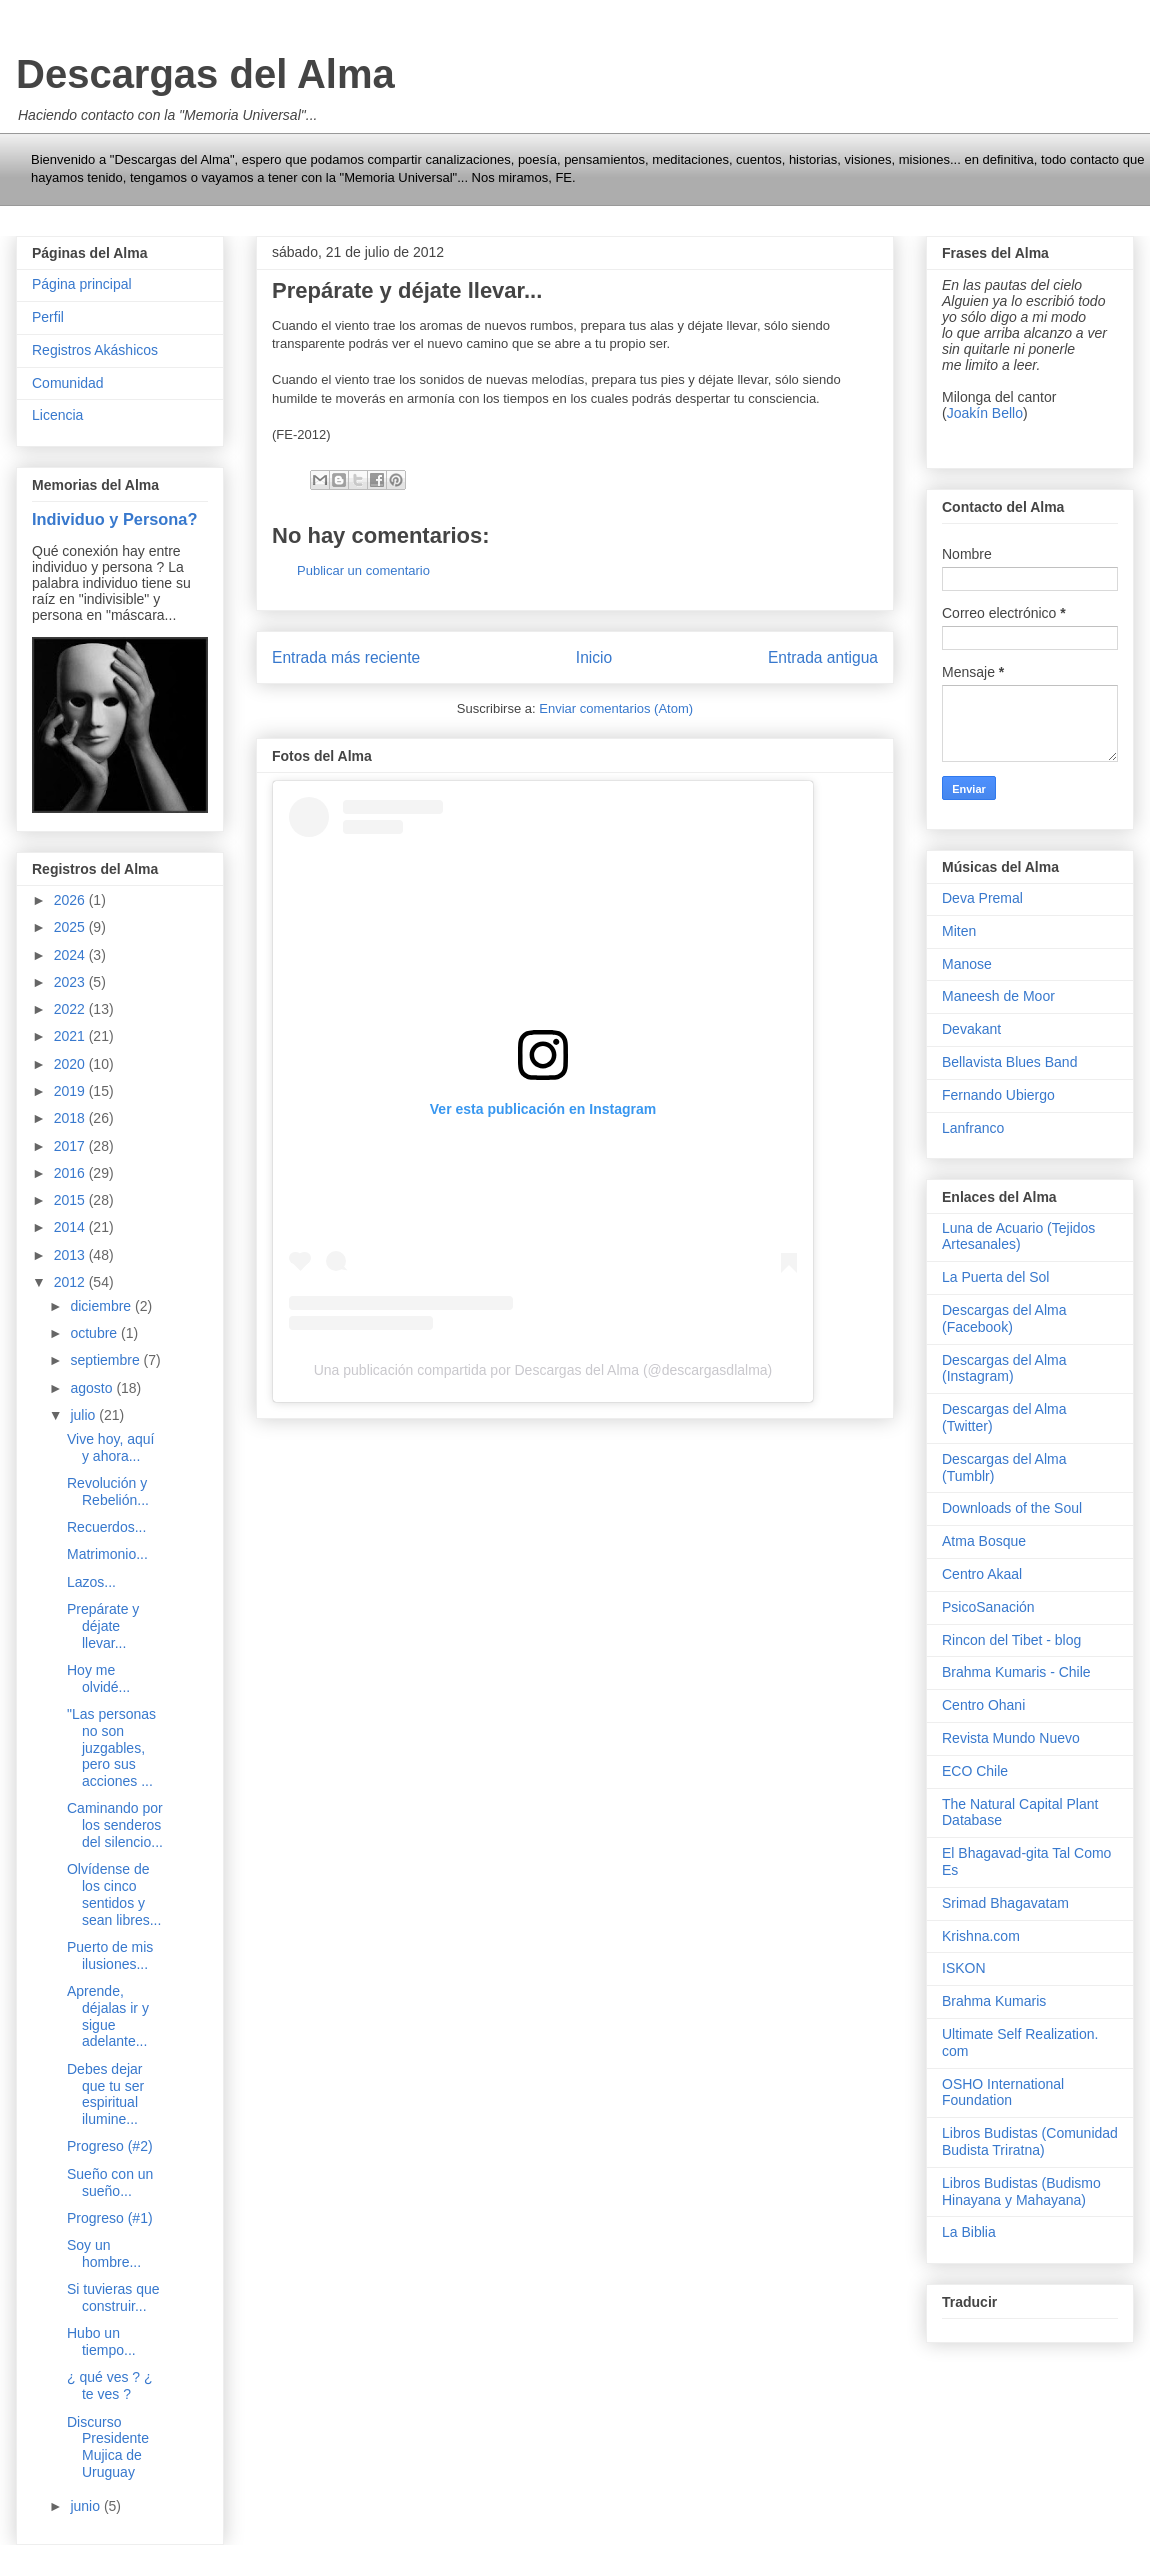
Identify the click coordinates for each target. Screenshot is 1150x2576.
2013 (71, 1255)
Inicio (594, 657)
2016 (71, 1173)
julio (84, 1415)
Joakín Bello (985, 413)
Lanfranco (973, 1128)
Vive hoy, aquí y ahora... (110, 1447)
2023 (71, 982)
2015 (71, 1200)
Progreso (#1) (110, 2218)
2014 (71, 1227)
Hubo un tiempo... (101, 2341)
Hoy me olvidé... (98, 1678)
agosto (93, 1388)
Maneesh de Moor (998, 996)
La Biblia (969, 2232)
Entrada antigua (823, 657)
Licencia (57, 415)
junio (86, 2506)
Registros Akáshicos (95, 350)
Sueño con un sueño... (110, 2182)
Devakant (971, 1029)
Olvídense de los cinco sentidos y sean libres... (114, 1894)
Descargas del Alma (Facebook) (1004, 1318)
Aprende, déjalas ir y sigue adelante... (108, 2016)
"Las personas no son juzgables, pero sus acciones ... (111, 1747)
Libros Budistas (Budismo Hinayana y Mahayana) (1021, 2191)
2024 (71, 955)
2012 (71, 1282)
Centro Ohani (983, 1705)
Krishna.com (981, 1936)
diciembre (102, 1306)
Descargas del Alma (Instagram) (1004, 1368)
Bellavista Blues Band (1009, 1062)
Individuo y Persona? (114, 519)
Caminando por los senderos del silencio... (115, 1825)
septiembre (106, 1360)
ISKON (964, 1968)
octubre (95, 1333)
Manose (967, 964)
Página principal (82, 284)
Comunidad (68, 383)
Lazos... (91, 1582)
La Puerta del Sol (995, 1277)
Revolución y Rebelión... (108, 1491)
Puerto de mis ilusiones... (110, 1955)
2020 (71, 1064)
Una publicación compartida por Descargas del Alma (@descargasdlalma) (543, 1370)
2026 (71, 900)
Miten (959, 931)
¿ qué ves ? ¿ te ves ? (110, 2385)
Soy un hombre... (104, 2253)
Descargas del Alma (205, 74)
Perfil (48, 317)
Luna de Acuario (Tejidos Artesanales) (1018, 1236)
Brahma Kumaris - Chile (1016, 1672)
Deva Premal (982, 898)
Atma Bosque (984, 1541)
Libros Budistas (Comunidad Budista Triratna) (1030, 2141)
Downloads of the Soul (1012, 1508)
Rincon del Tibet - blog (1011, 1640)
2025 (71, 927)
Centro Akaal (982, 1574)
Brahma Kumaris (994, 2001)
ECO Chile (975, 1771)
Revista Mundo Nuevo (1011, 1738)
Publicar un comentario (363, 570)
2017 (71, 1146)
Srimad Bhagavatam (1005, 1903)
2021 (71, 1036)
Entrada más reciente (346, 657)
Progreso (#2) (110, 2146)
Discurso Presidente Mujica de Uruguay (108, 2447)
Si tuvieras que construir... (113, 2297)
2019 (71, 1091)
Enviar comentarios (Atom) (616, 708)
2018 (71, 1118)
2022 (71, 1009)
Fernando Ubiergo (998, 1095)
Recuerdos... (106, 1527)
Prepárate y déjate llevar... (103, 1626)
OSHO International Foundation (1003, 2092)
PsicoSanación (988, 1607)
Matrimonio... (107, 1554)
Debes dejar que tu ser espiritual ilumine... (105, 2094)
